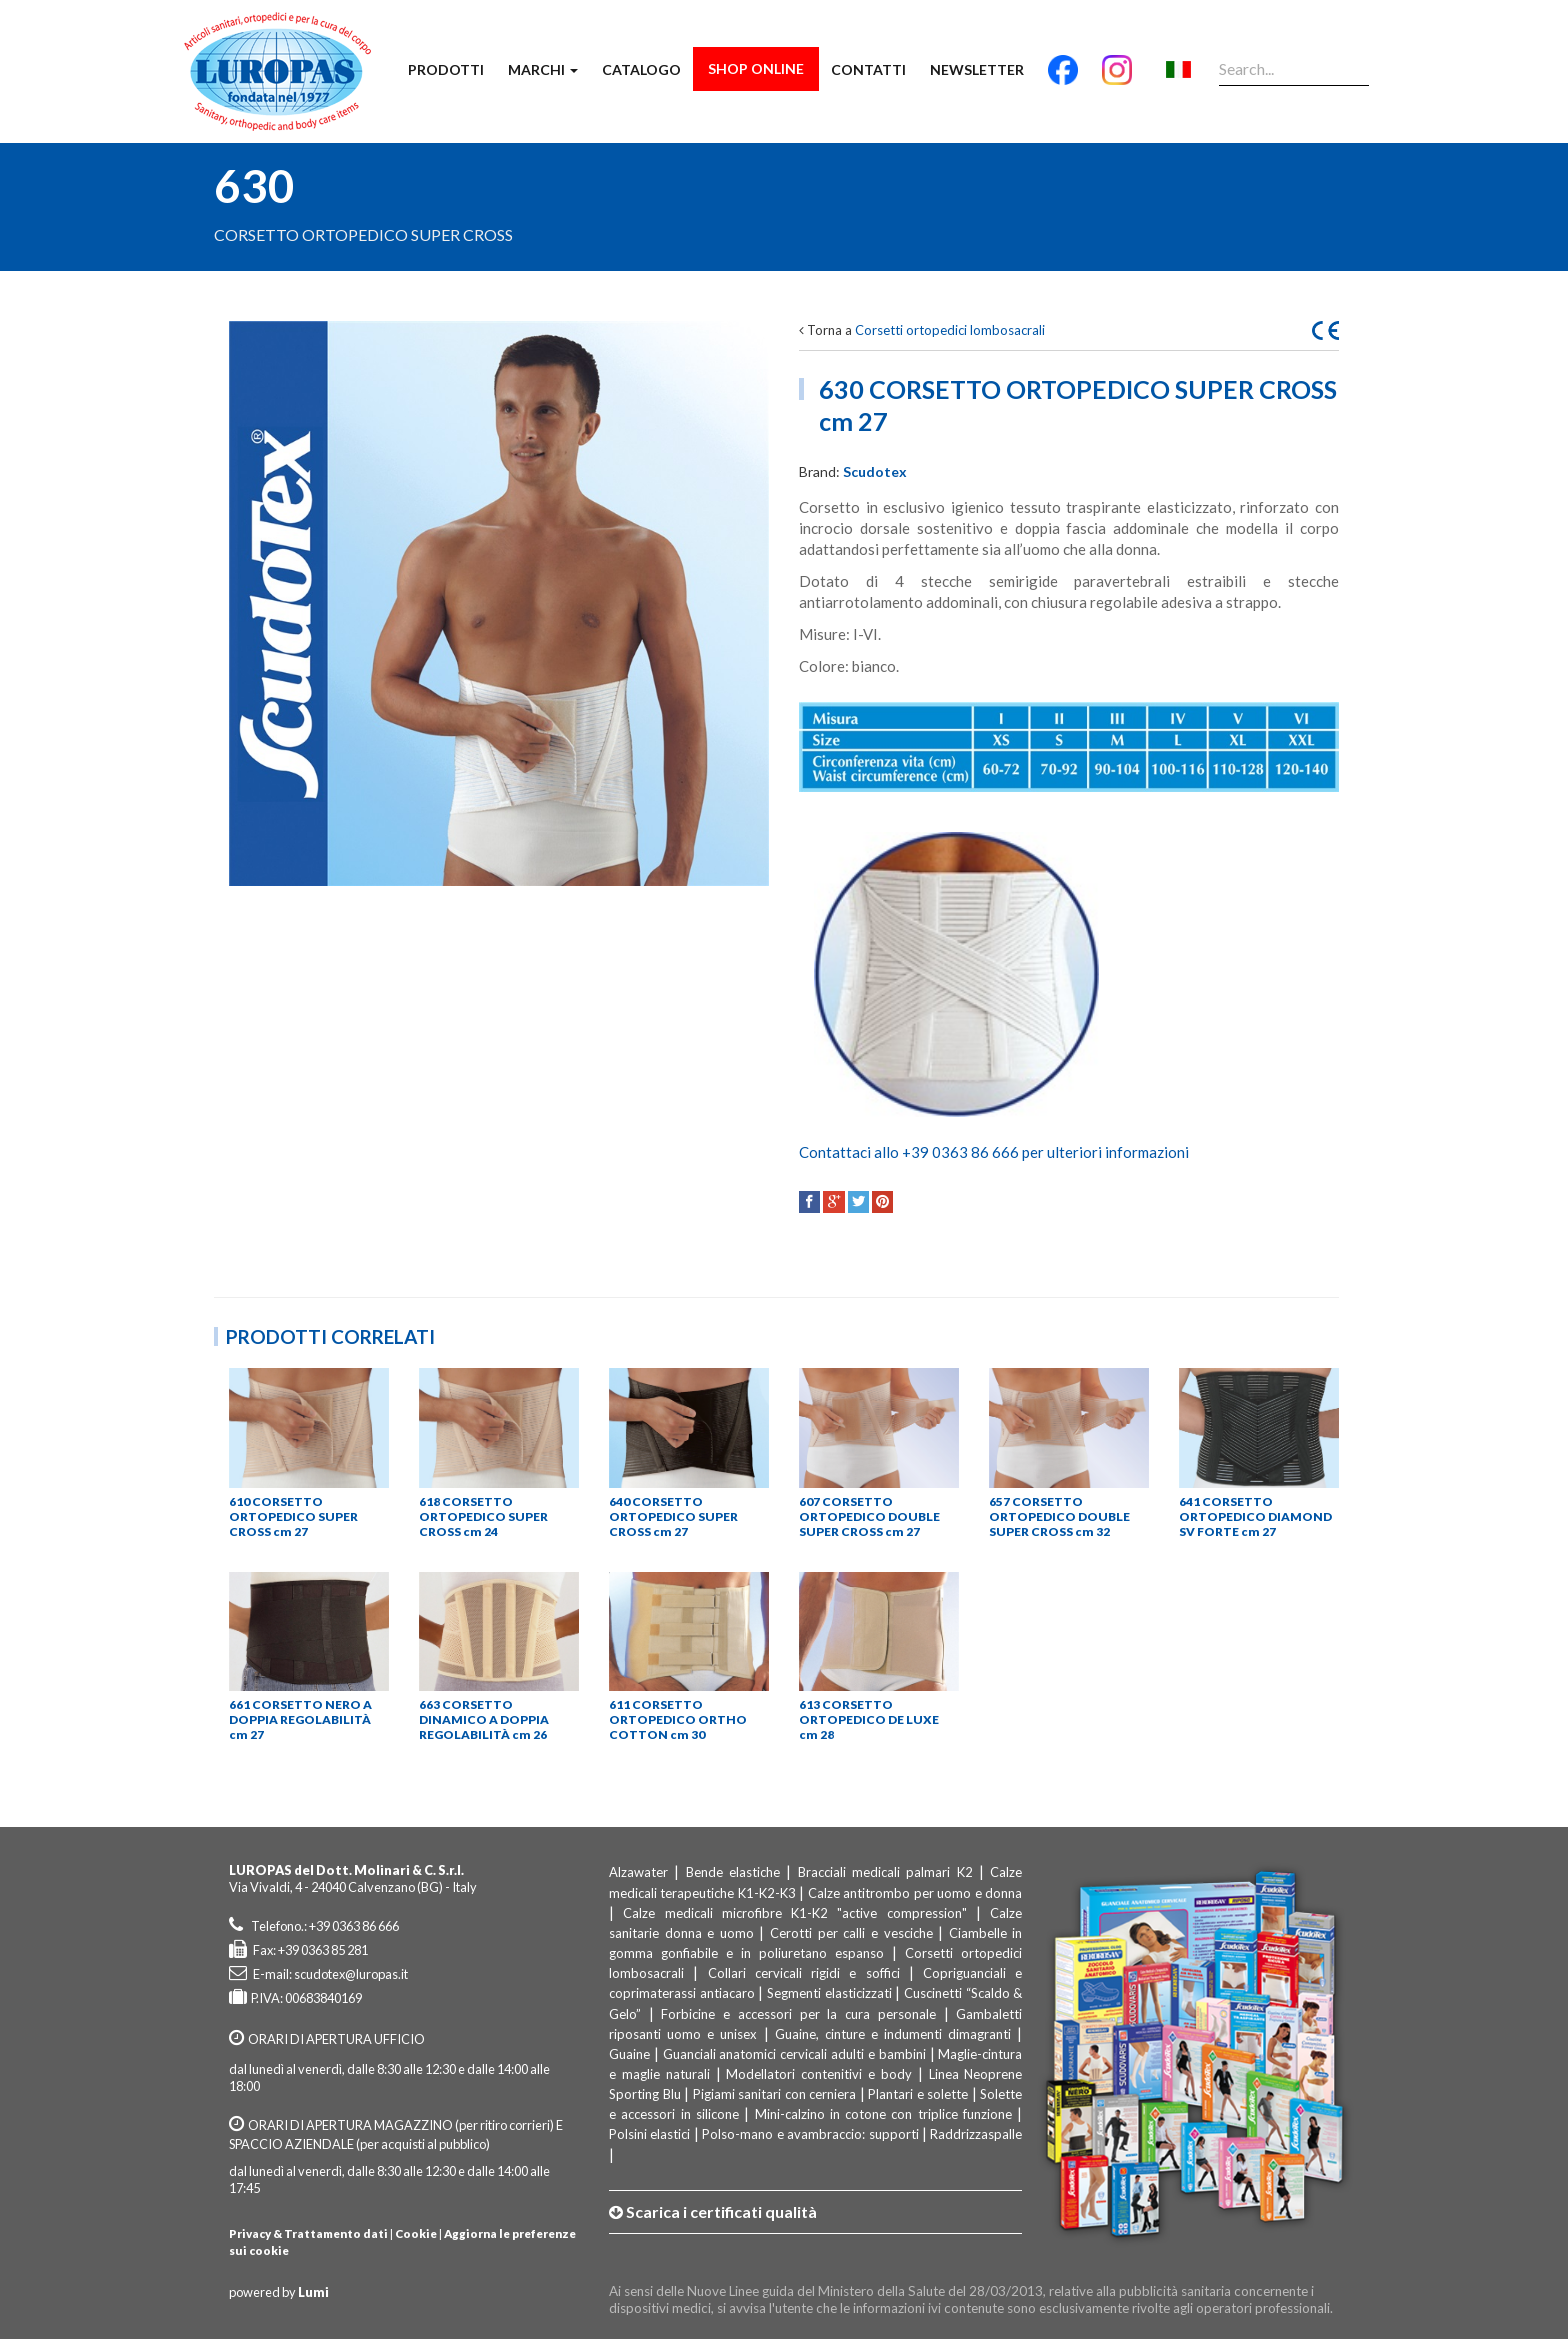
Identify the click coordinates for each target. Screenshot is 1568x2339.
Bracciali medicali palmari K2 (885, 1872)
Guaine (629, 2054)
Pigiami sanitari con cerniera (775, 2094)
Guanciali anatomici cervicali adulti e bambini (794, 2054)
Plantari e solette (918, 2094)
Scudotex (875, 471)
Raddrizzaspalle (976, 2134)
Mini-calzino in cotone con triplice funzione (884, 2114)
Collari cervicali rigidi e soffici (804, 1973)
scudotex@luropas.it (351, 1974)
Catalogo (641, 69)
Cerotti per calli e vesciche (851, 1933)
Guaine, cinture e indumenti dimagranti (893, 2034)
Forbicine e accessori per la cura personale (798, 2014)
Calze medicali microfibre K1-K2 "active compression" (794, 1913)
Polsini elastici (649, 2134)
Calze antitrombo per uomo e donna (915, 1893)
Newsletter (977, 69)
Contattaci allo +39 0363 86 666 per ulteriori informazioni (994, 1152)
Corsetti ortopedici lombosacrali (950, 330)
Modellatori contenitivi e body (819, 2074)
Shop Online (756, 68)
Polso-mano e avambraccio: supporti (810, 2134)
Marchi (543, 69)
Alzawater (638, 1872)
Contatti (868, 69)
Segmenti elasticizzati (829, 1993)
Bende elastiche (733, 1872)
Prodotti (446, 69)
